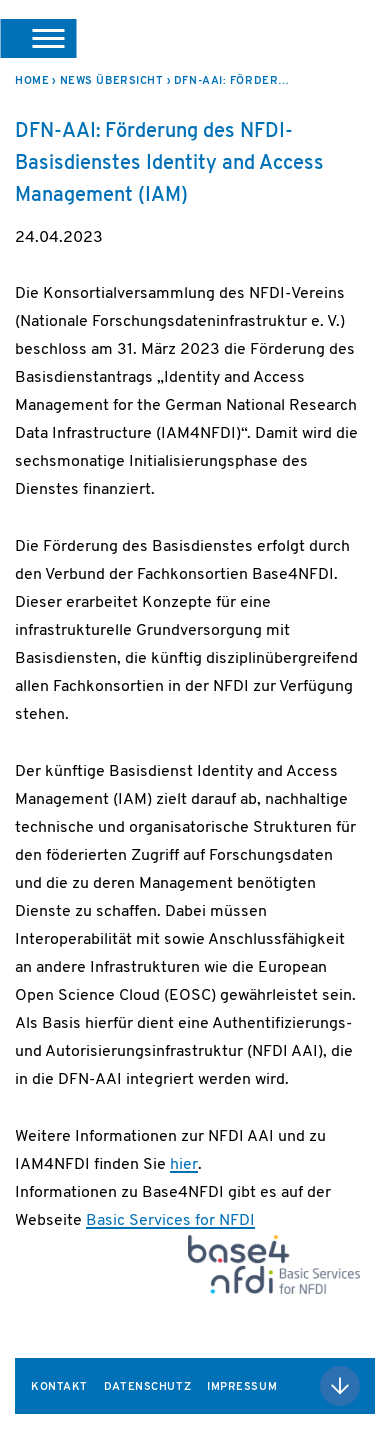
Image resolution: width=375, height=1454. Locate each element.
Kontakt (59, 1387)
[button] (38, 38)
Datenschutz (147, 1387)
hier (184, 1165)
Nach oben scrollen (340, 1386)
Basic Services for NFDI (170, 1221)
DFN (334, 38)
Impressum (242, 1387)
